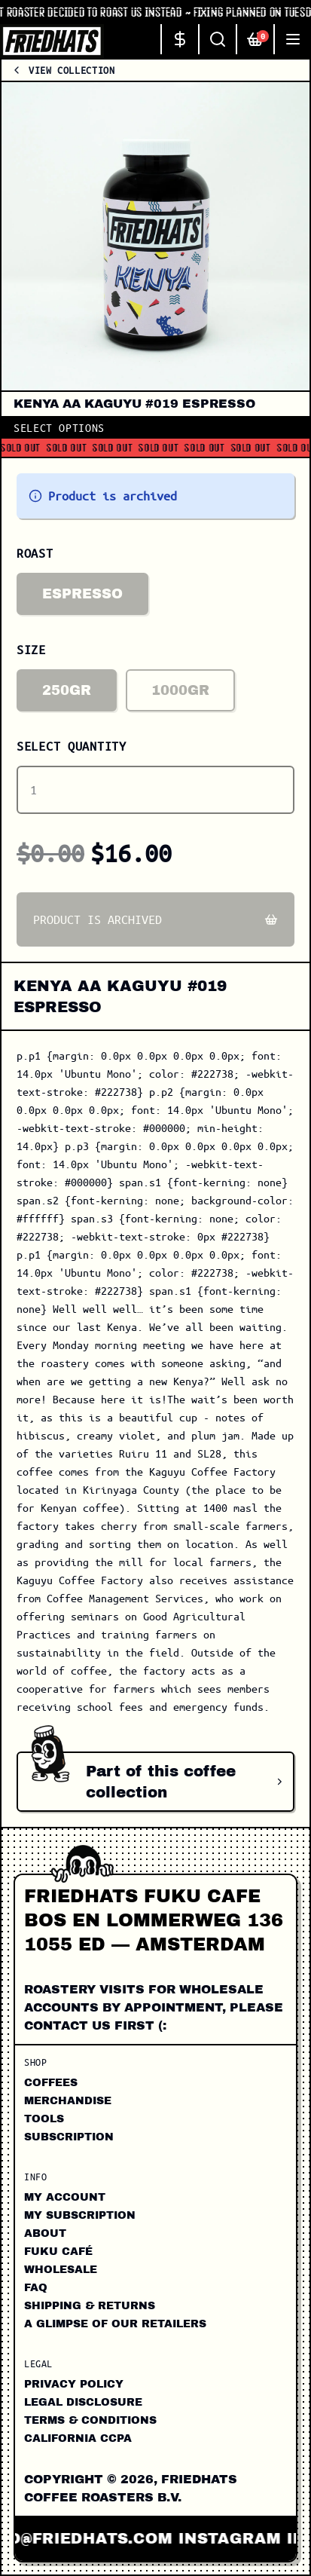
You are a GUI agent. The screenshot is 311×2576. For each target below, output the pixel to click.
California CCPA (78, 2438)
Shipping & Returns (89, 2305)
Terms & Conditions (90, 2420)
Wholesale (60, 2269)
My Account (64, 2197)
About (45, 2233)
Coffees (51, 2082)
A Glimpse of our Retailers (115, 2324)
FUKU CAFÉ (58, 2251)
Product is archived (155, 919)
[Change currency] (179, 39)
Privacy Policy (73, 2384)
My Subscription (80, 2215)
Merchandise (67, 2100)
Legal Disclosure (83, 2402)
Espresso (82, 593)
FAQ (35, 2287)
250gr (66, 690)
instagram (240, 2538)
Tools (44, 2119)
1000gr (180, 690)
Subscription (69, 2137)
